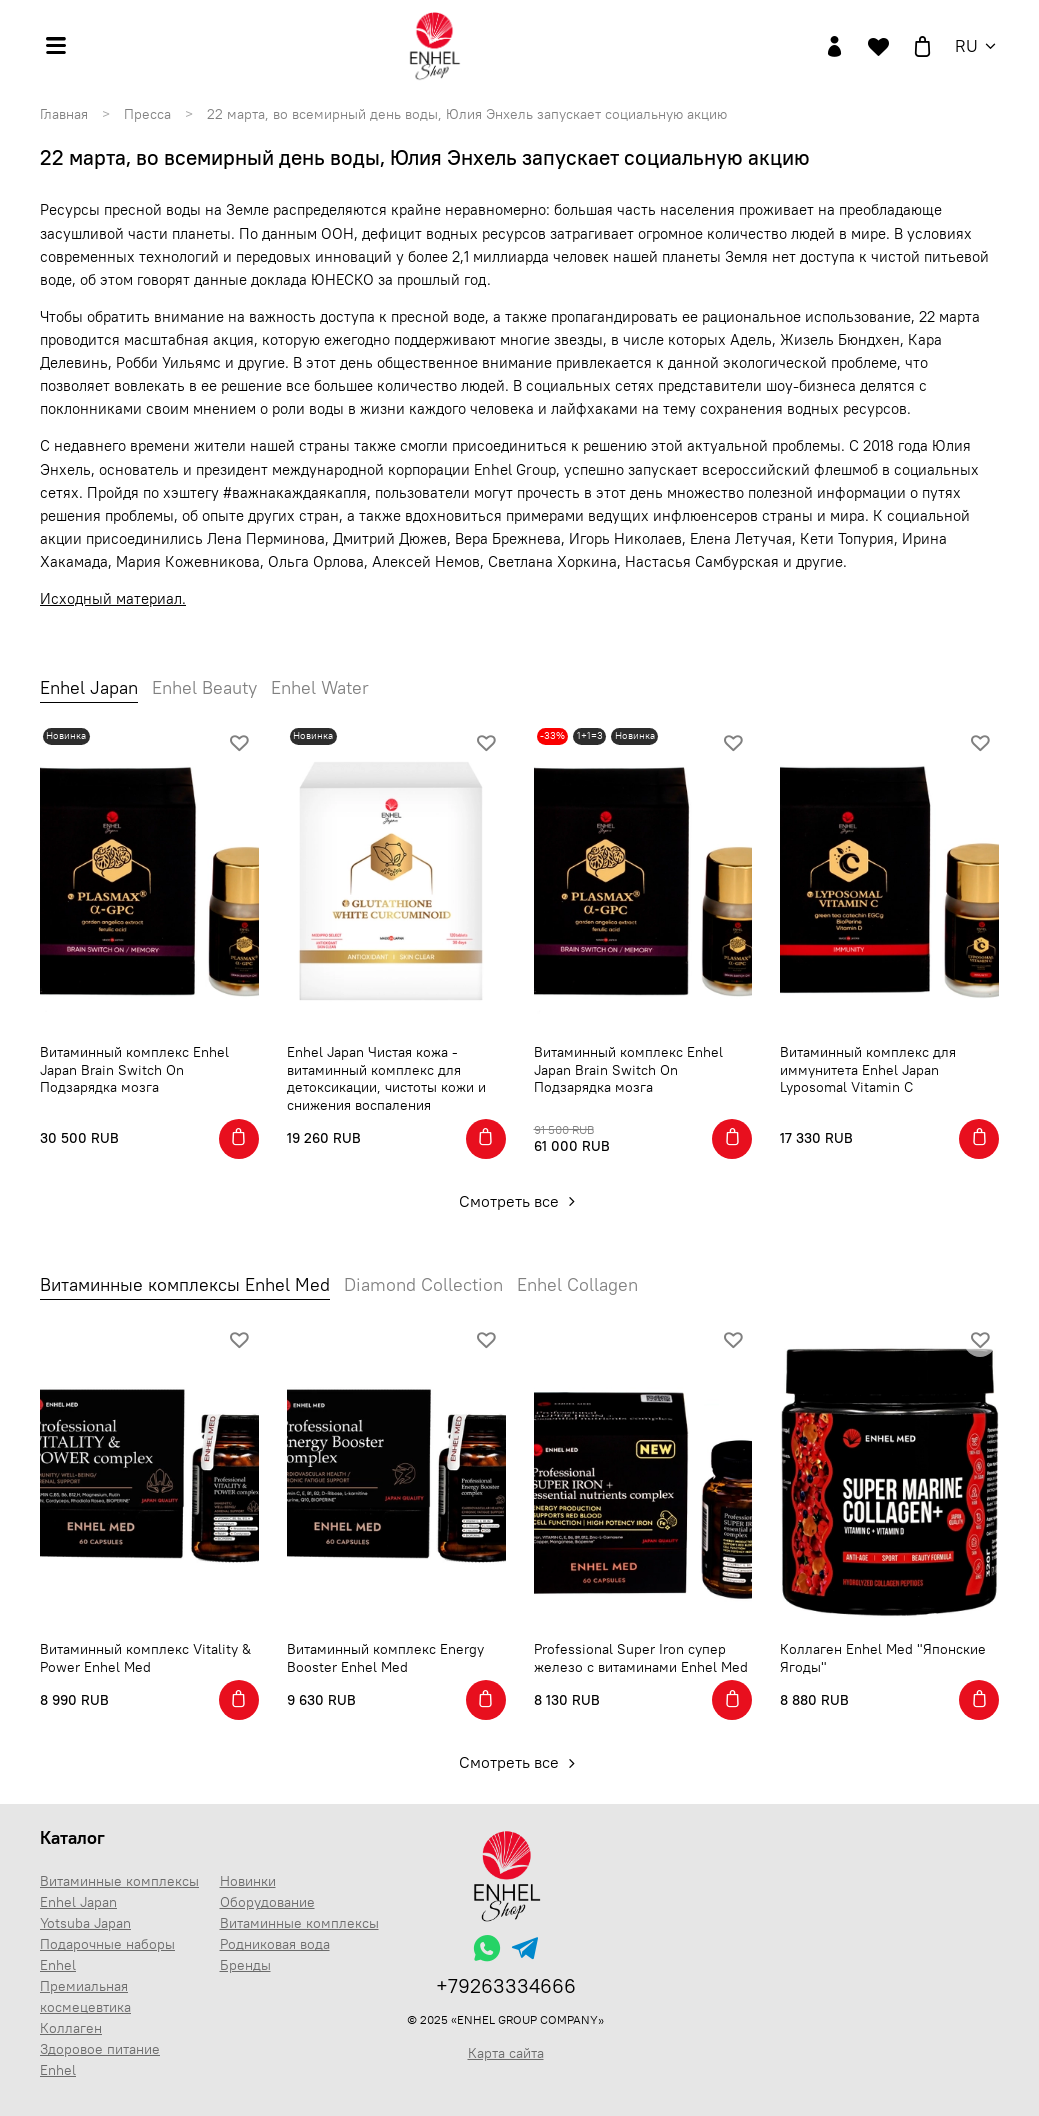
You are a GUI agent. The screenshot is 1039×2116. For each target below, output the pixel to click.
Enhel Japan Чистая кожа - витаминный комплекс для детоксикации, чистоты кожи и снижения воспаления (386, 1078)
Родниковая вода (275, 1944)
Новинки (248, 1881)
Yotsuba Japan (85, 1923)
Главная (64, 114)
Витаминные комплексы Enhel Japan (119, 1891)
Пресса (147, 114)
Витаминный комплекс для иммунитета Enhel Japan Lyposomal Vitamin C (868, 1069)
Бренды (245, 1965)
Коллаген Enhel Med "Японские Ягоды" (883, 1658)
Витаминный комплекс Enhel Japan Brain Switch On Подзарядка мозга (134, 1069)
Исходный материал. (113, 598)
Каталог (72, 1837)
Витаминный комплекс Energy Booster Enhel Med (385, 1658)
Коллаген (71, 2028)
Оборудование (267, 1902)
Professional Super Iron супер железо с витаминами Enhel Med (641, 1658)
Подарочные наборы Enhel (107, 1954)
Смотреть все (519, 1201)
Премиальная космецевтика (85, 1996)
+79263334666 (506, 1985)
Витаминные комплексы (299, 1923)
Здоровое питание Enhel (100, 2059)
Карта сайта (506, 2053)
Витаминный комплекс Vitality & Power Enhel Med (145, 1658)
